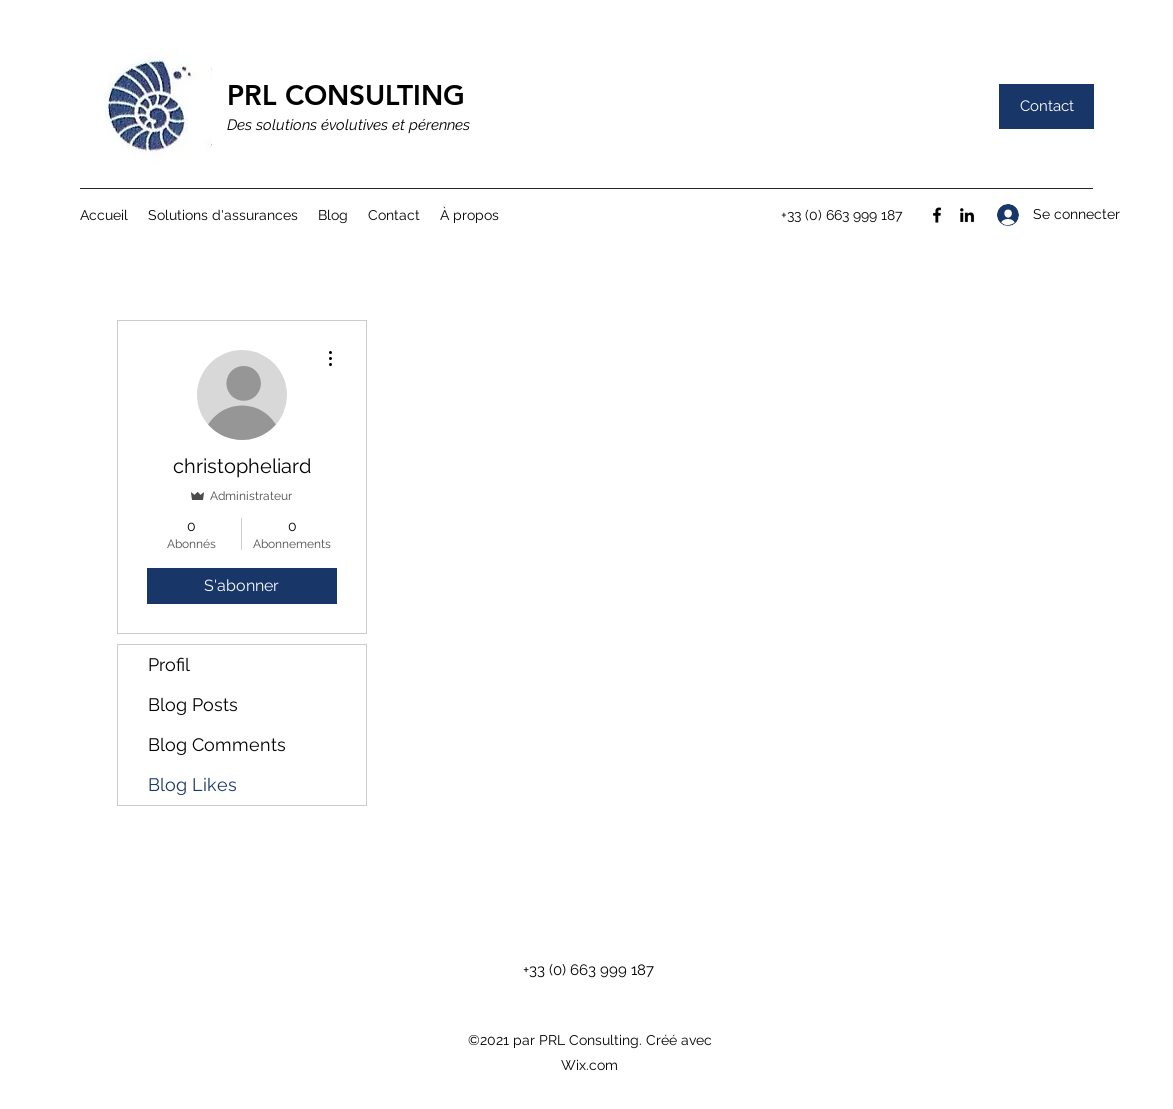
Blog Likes (192, 784)
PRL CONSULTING (346, 95)
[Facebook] (937, 215)
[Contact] (1046, 106)
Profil (169, 664)
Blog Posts (193, 704)
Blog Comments (217, 744)
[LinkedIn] (967, 215)
